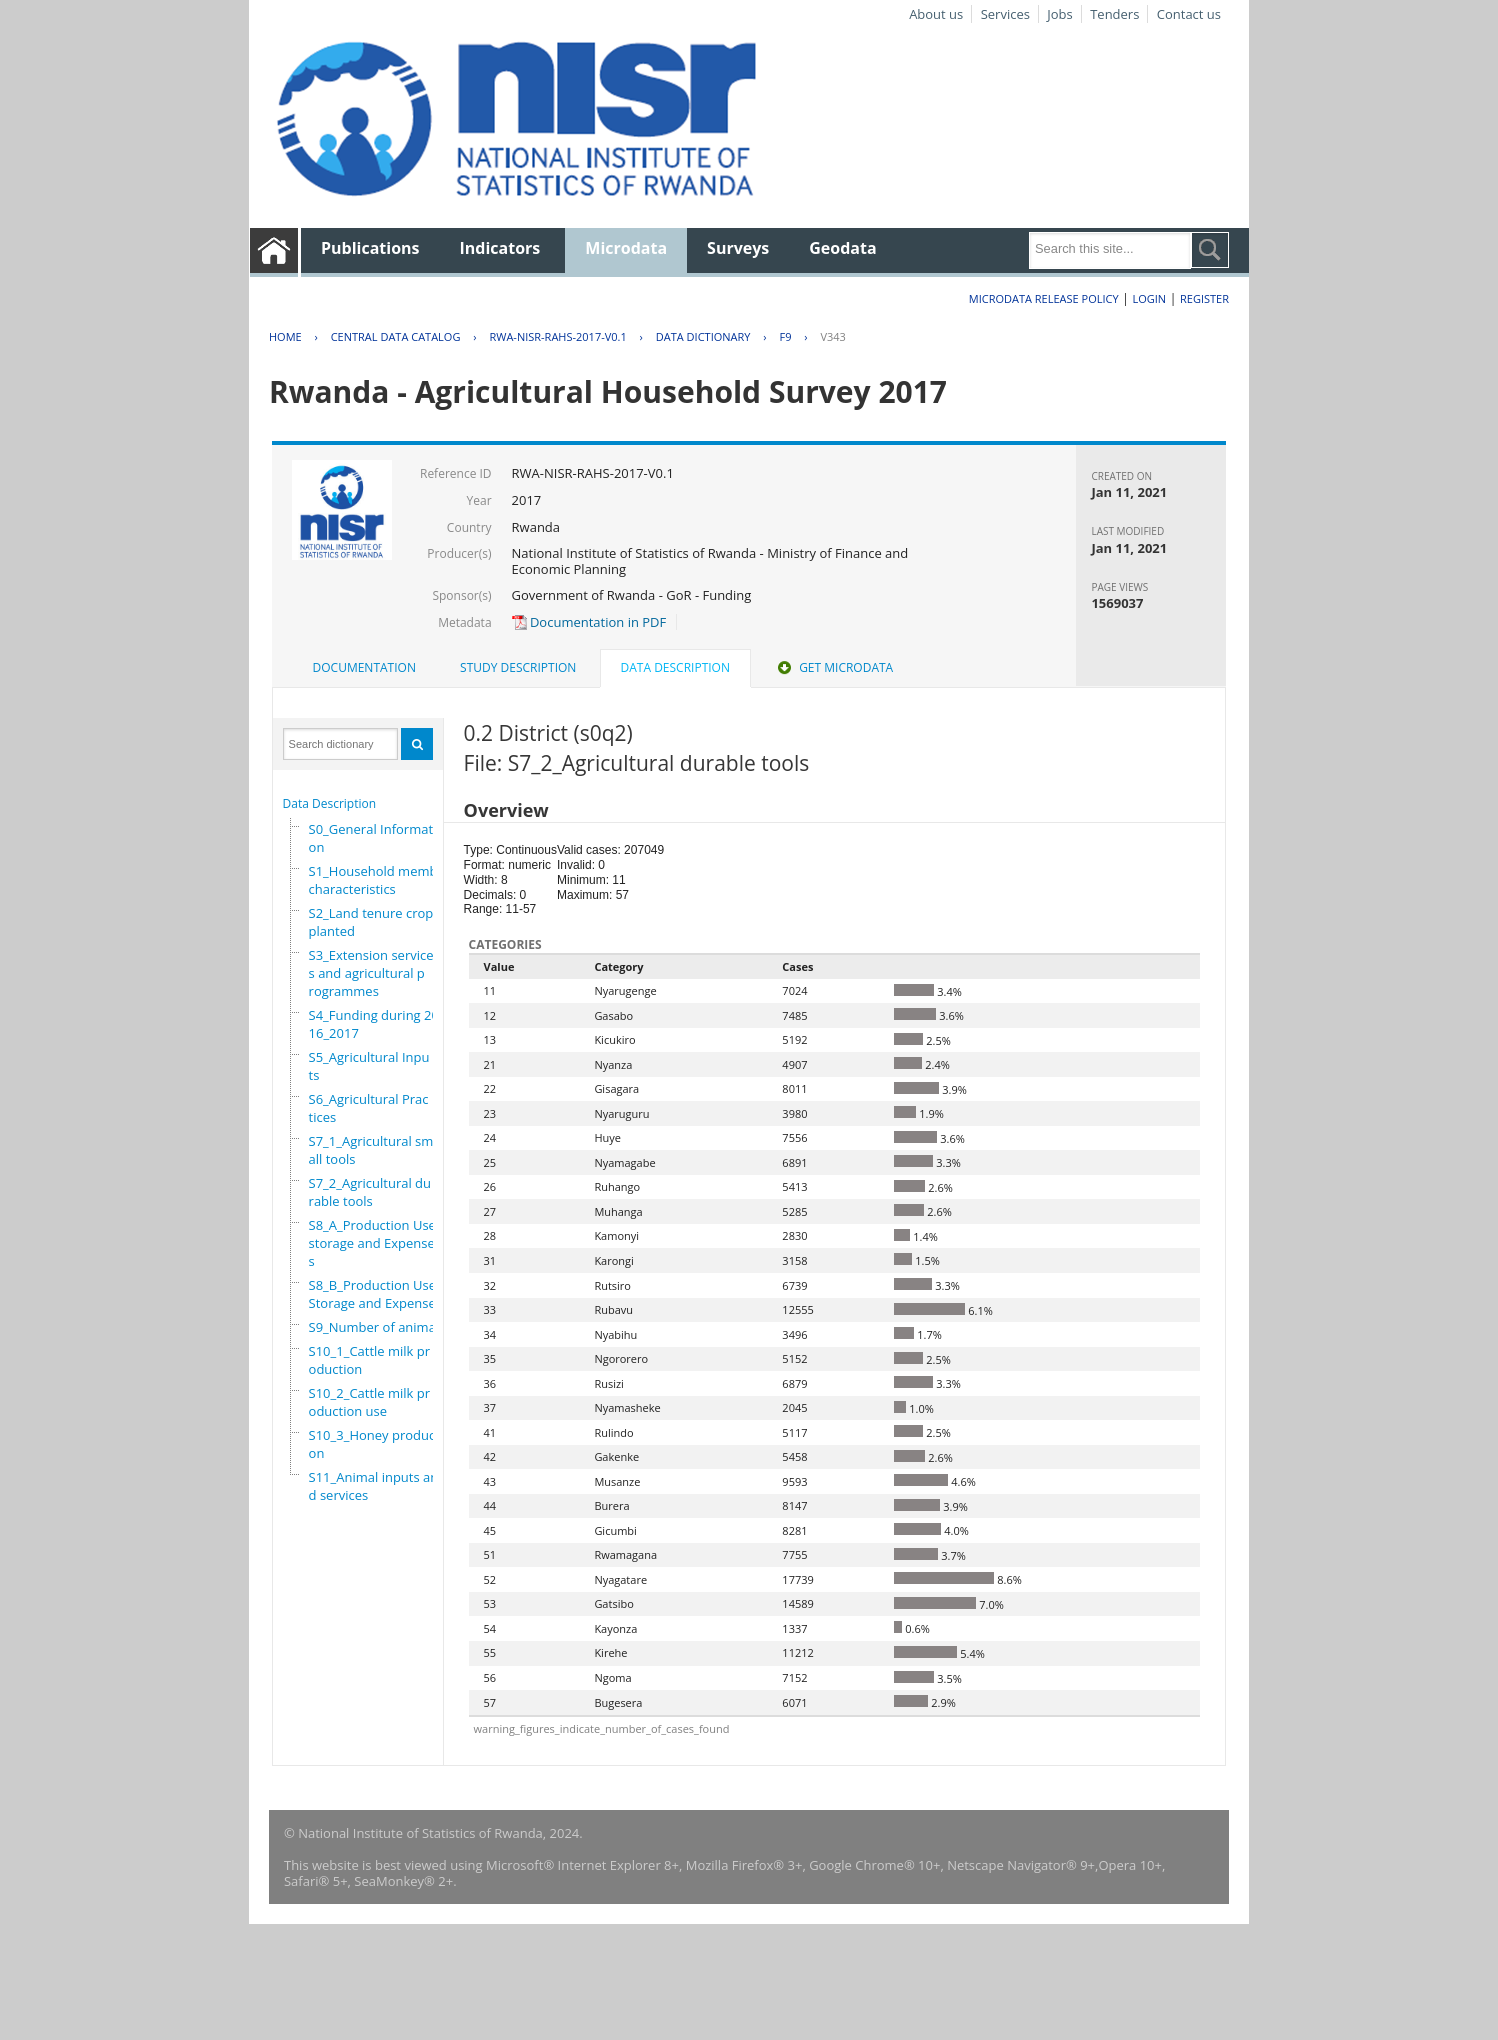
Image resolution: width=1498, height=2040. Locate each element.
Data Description (330, 803)
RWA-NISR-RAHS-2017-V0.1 (557, 336)
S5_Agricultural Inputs (369, 1066)
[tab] (364, 668)
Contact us (1189, 14)
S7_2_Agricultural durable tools (370, 1192)
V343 (832, 336)
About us (936, 14)
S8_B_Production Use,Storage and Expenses (375, 1294)
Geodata (842, 248)
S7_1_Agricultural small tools (371, 1150)
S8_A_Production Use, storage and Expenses (374, 1243)
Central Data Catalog (396, 336)
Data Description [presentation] (675, 667)
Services (1005, 14)
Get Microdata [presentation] (833, 667)
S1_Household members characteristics (383, 880)
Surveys (738, 248)
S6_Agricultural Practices (369, 1108)
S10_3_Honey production (376, 1444)
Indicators (500, 248)
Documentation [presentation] (364, 667)
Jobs (1059, 14)
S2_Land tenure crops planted (374, 922)
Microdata (626, 248)
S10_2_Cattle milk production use (370, 1402)
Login (1149, 298)
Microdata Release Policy (1044, 298)
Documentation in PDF (589, 622)
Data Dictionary (703, 336)
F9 (785, 336)
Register (1204, 298)
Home (285, 336)
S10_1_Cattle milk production (370, 1360)
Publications (370, 248)
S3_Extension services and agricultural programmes (371, 973)
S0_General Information (373, 838)
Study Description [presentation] (518, 667)
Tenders (1114, 14)
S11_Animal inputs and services (374, 1486)
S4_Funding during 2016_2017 (374, 1024)
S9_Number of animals (377, 1327)
